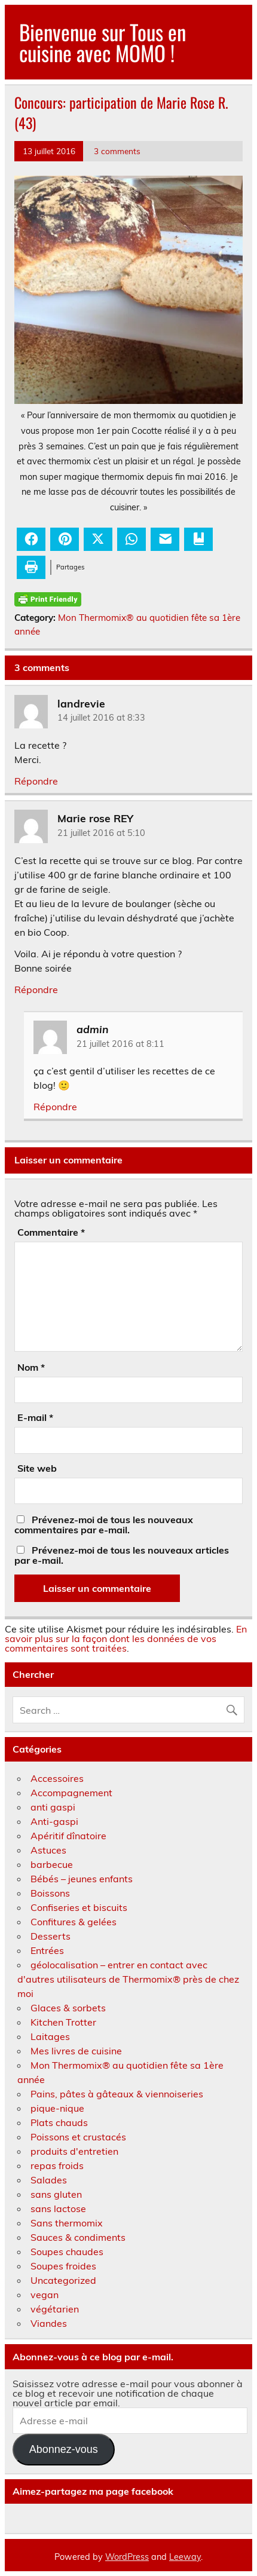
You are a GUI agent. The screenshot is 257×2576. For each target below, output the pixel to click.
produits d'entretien (74, 2151)
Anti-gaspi (54, 1821)
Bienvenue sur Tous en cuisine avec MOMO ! (102, 42)
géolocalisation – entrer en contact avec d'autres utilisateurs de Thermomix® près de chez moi (128, 1979)
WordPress (127, 2557)
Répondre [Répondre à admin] (55, 1107)
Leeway (185, 2557)
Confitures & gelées (73, 1922)
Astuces (48, 1850)
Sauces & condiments (78, 2237)
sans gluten (56, 2194)
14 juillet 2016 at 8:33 (101, 717)
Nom (31, 1367)
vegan (44, 2295)
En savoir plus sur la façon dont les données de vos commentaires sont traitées (126, 1638)
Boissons (50, 1893)
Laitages (50, 2036)
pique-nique (57, 2108)
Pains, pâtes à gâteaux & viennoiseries (116, 2094)
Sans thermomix (66, 2223)
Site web (37, 1468)
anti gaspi (52, 1807)
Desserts (50, 1936)
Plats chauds (59, 2122)
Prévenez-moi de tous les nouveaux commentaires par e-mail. (103, 1525)
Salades (48, 2180)
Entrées (47, 1950)
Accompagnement (71, 1793)
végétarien (54, 2309)
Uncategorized (63, 2280)
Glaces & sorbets (68, 2008)
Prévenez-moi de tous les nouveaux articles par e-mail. (121, 1555)
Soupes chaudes (66, 2252)
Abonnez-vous (63, 2449)
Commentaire (51, 1232)
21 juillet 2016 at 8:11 (120, 1044)
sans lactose (58, 2208)
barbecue (51, 1864)
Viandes (48, 2323)
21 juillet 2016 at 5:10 (101, 833)
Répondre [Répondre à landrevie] (36, 781)
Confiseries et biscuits (78, 1907)
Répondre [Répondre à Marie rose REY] (36, 990)
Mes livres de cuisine (76, 2051)
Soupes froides (63, 2266)
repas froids (57, 2165)
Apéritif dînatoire (68, 1836)
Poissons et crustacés (78, 2137)
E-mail (35, 1417)
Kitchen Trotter (63, 2022)
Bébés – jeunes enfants (81, 1879)
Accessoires (57, 1778)
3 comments (117, 151)
